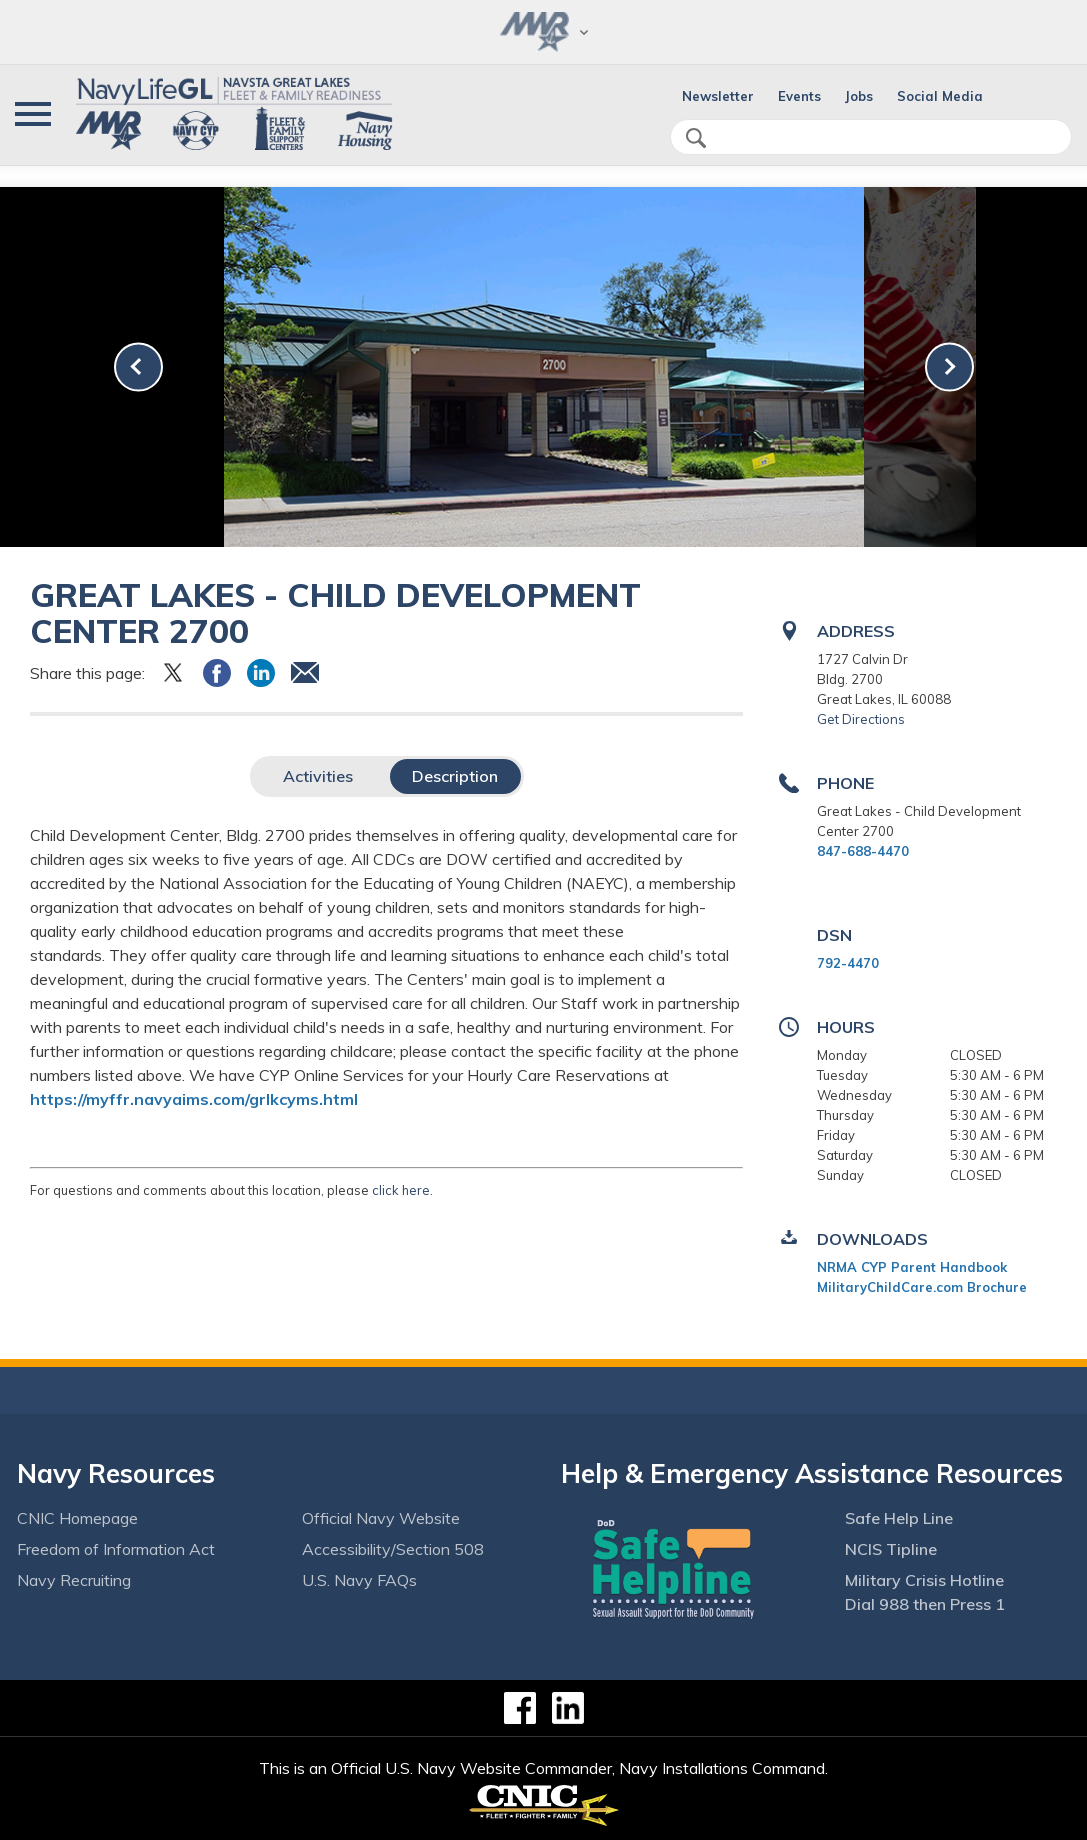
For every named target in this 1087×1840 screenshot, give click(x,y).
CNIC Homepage (77, 1518)
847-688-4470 (863, 851)
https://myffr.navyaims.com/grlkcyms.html (194, 1099)
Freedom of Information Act (116, 1549)
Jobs (859, 96)
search (696, 138)
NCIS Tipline (891, 1549)
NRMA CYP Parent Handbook (912, 1267)
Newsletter (718, 96)
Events (799, 96)
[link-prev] (138, 366)
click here (401, 1190)
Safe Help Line (899, 1518)
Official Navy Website (381, 1518)
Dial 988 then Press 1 (925, 1604)
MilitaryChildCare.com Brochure (922, 1287)
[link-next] (949, 366)
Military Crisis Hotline (924, 1580)
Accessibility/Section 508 (393, 1549)
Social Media (940, 96)
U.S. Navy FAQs (359, 1580)
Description (455, 776)
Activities (318, 776)
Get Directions (861, 719)
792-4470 (848, 963)
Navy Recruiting (74, 1580)
